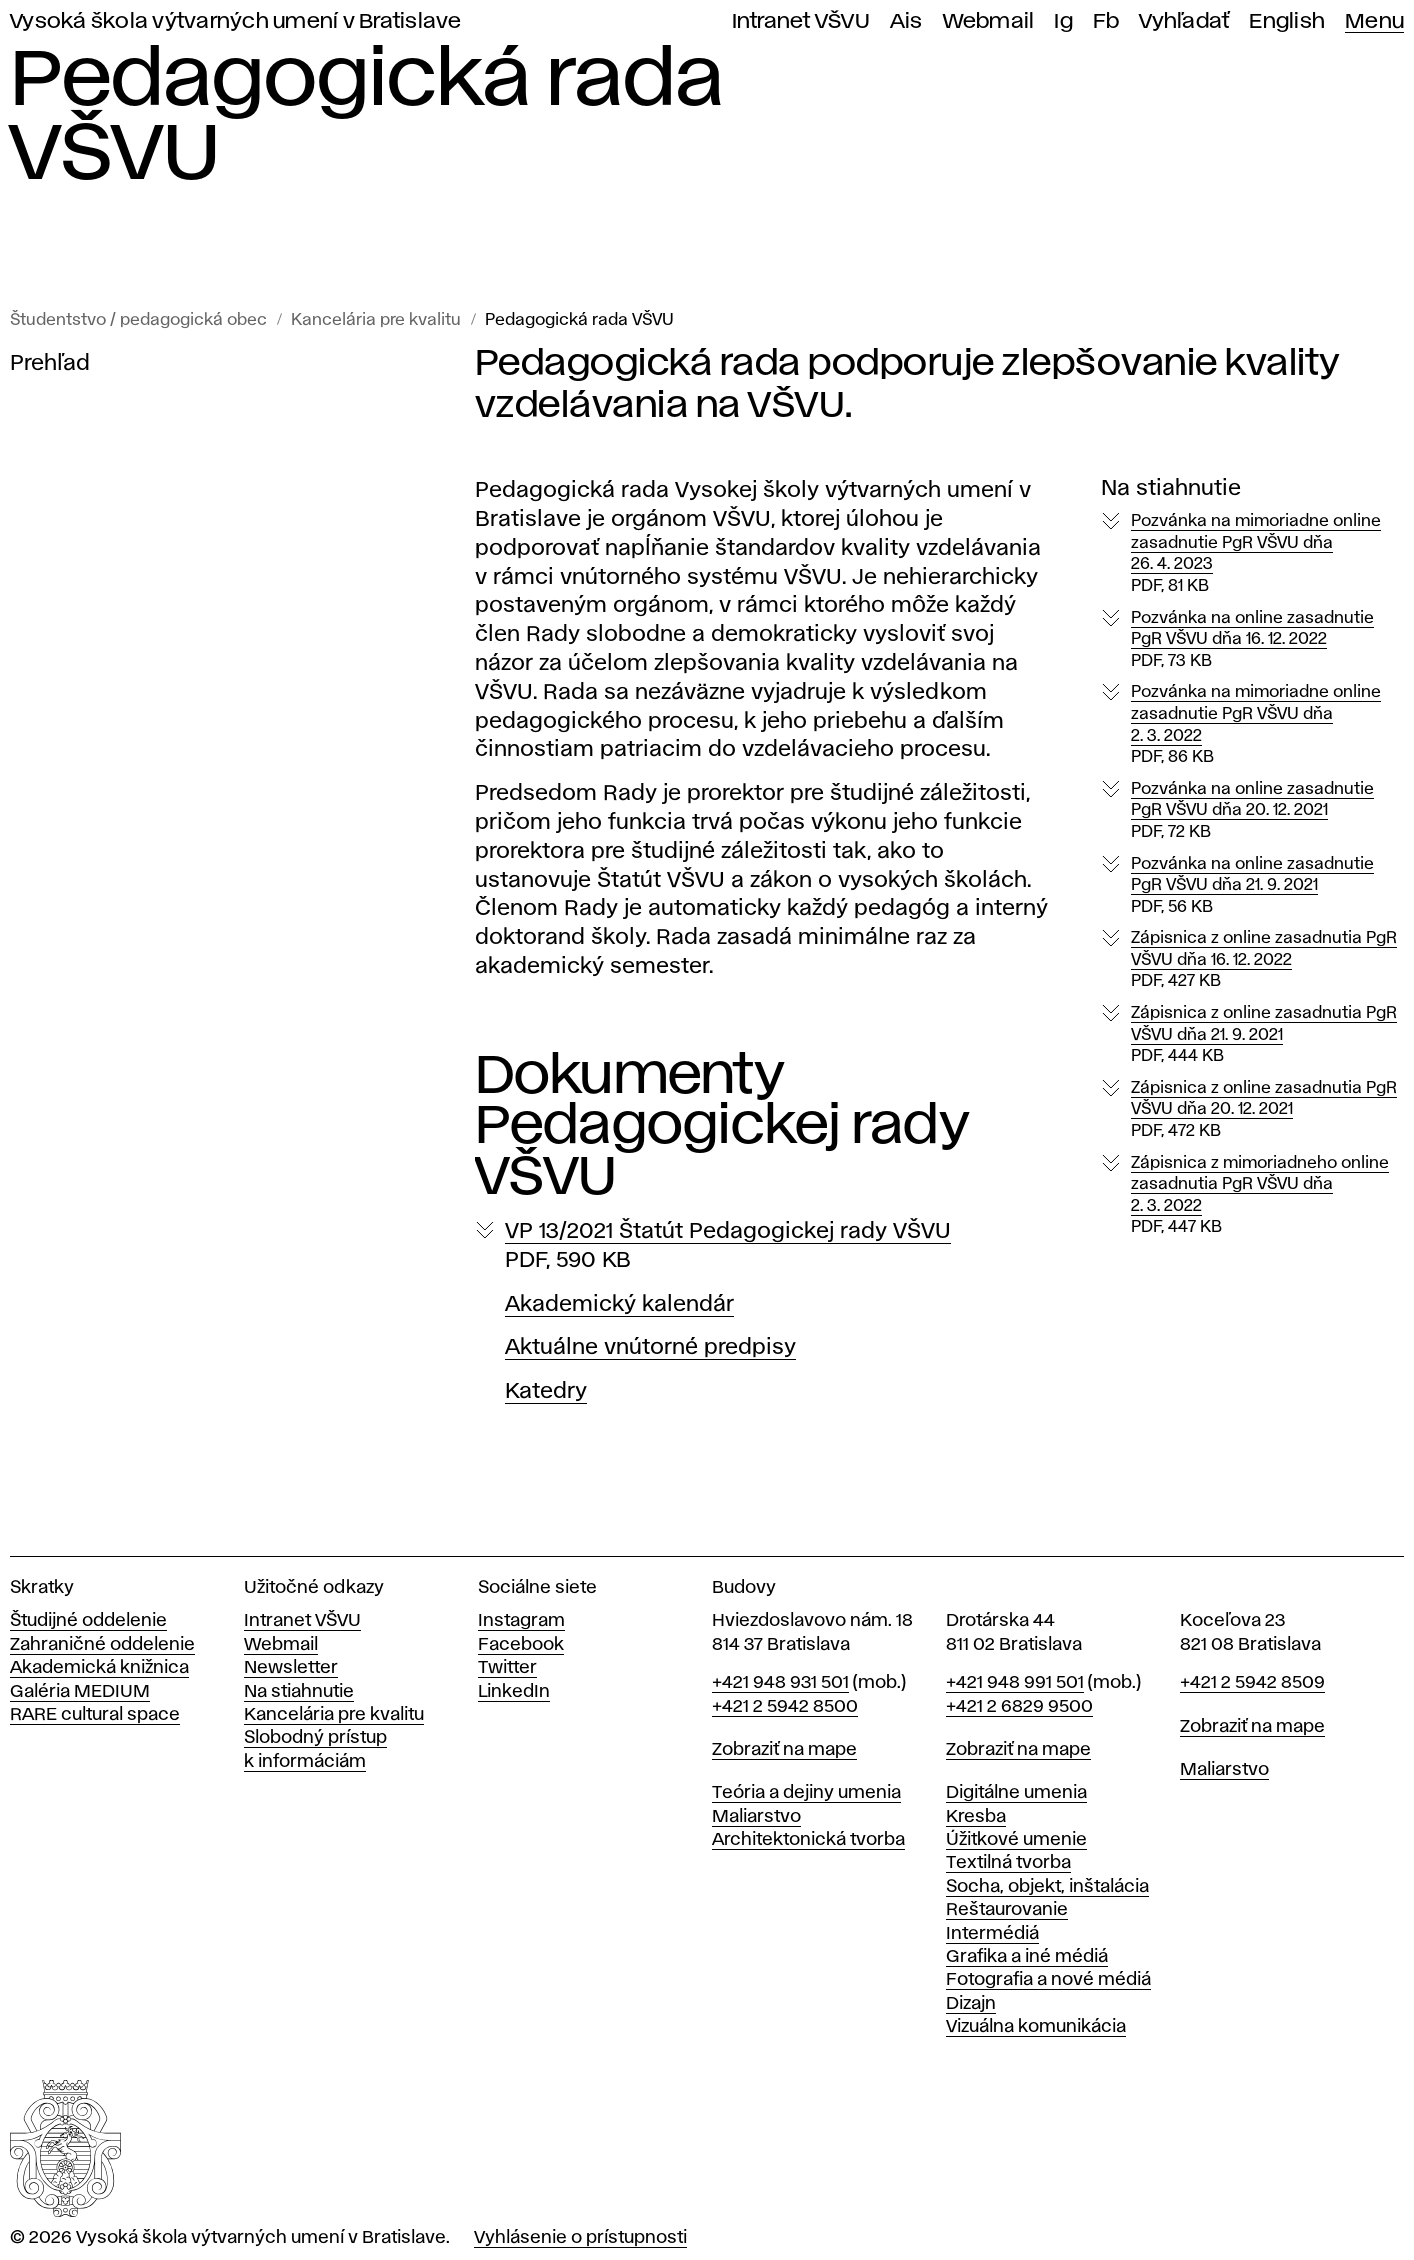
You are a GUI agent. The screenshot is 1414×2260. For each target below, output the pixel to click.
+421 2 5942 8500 (785, 1707)
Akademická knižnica (99, 1668)
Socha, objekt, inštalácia (1047, 1887)
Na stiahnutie (299, 1692)
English (1287, 21)
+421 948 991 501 (1015, 1683)
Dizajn (971, 2004)
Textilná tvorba (1008, 1863)
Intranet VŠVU (801, 21)
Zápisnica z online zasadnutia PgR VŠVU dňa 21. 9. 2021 (1264, 1036)
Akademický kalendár (619, 1305)
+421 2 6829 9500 (1019, 1707)
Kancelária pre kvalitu (376, 320)
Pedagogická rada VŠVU (579, 320)
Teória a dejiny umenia (806, 1793)
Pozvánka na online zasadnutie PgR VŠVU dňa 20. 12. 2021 (1252, 812)
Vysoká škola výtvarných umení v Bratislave (236, 21)
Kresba (976, 1817)
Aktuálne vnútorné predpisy (650, 1348)
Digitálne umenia (1016, 1793)
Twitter (507, 1668)
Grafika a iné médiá (1027, 1957)
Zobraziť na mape (784, 1750)
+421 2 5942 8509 (1252, 1683)
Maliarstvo (756, 1817)
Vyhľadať (1184, 21)
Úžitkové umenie (1016, 1840)
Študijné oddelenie (88, 1621)
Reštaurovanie (1007, 1910)
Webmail (989, 21)
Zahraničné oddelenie (102, 1645)
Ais (906, 21)
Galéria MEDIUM (80, 1692)
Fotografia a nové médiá (1048, 1980)
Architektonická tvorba (808, 1840)
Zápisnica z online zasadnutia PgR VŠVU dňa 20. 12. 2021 (1264, 1111)
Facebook (521, 1645)
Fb (1106, 21)
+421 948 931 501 (780, 1683)
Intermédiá (992, 1934)
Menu (1374, 21)
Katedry (546, 1392)
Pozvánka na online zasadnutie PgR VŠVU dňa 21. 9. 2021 (1252, 887)
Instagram (521, 1621)
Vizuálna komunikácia (1036, 2027)
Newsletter (291, 1668)
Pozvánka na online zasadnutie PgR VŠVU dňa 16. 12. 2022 (1252, 641)
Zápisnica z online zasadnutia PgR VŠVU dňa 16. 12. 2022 (1264, 961)
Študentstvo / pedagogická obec (138, 320)
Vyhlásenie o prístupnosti (580, 2238)
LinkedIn (514, 1692)
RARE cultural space (95, 1715)
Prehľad (50, 364)
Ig (1063, 21)
